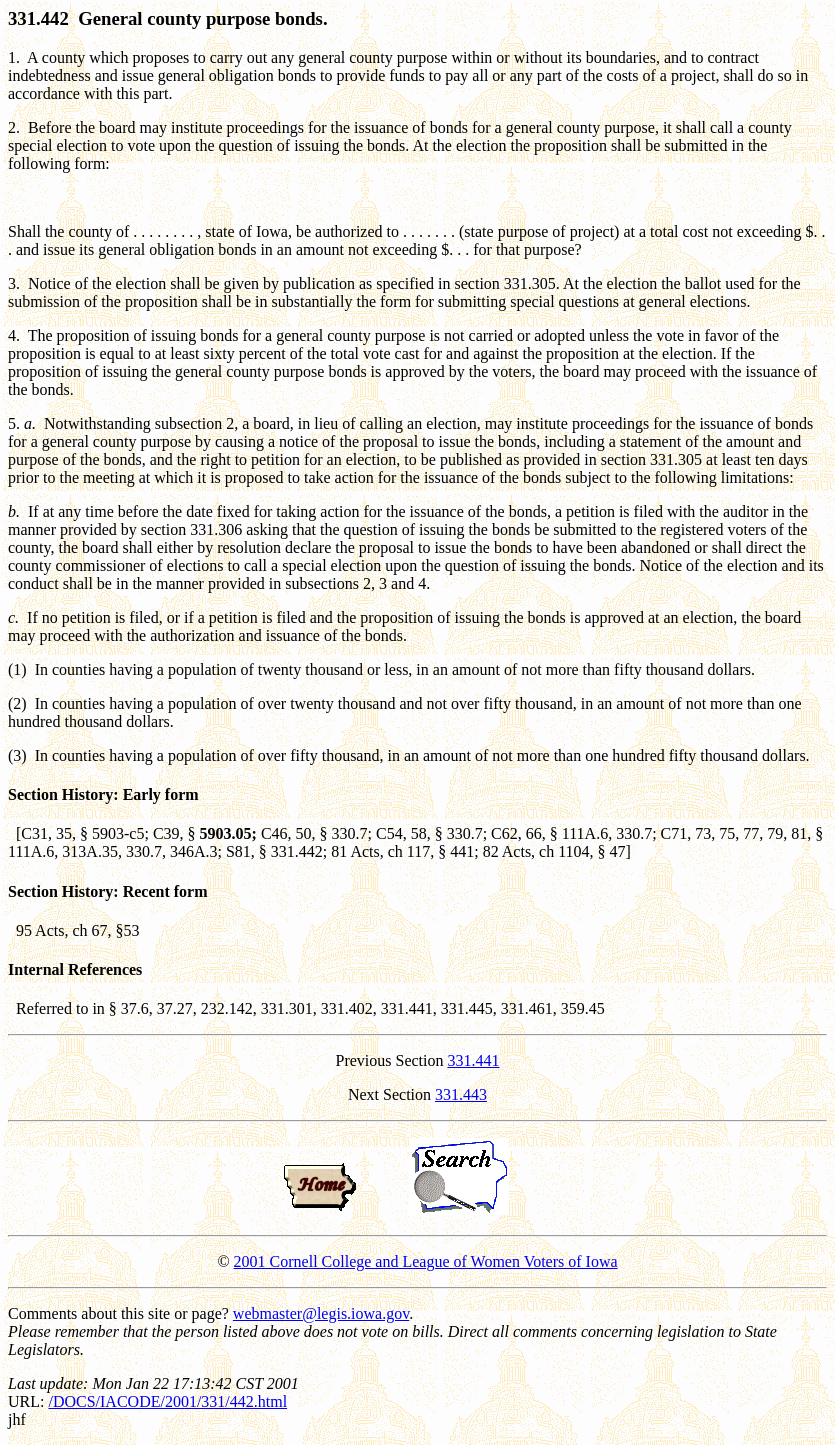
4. (14, 335)
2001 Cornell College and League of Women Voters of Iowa (426, 1261)
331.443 (461, 1094)
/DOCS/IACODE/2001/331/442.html (167, 1401)
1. (14, 57)
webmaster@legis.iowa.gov (321, 1313)
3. (14, 283)
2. (14, 127)
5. (14, 423)
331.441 (474, 1060)
